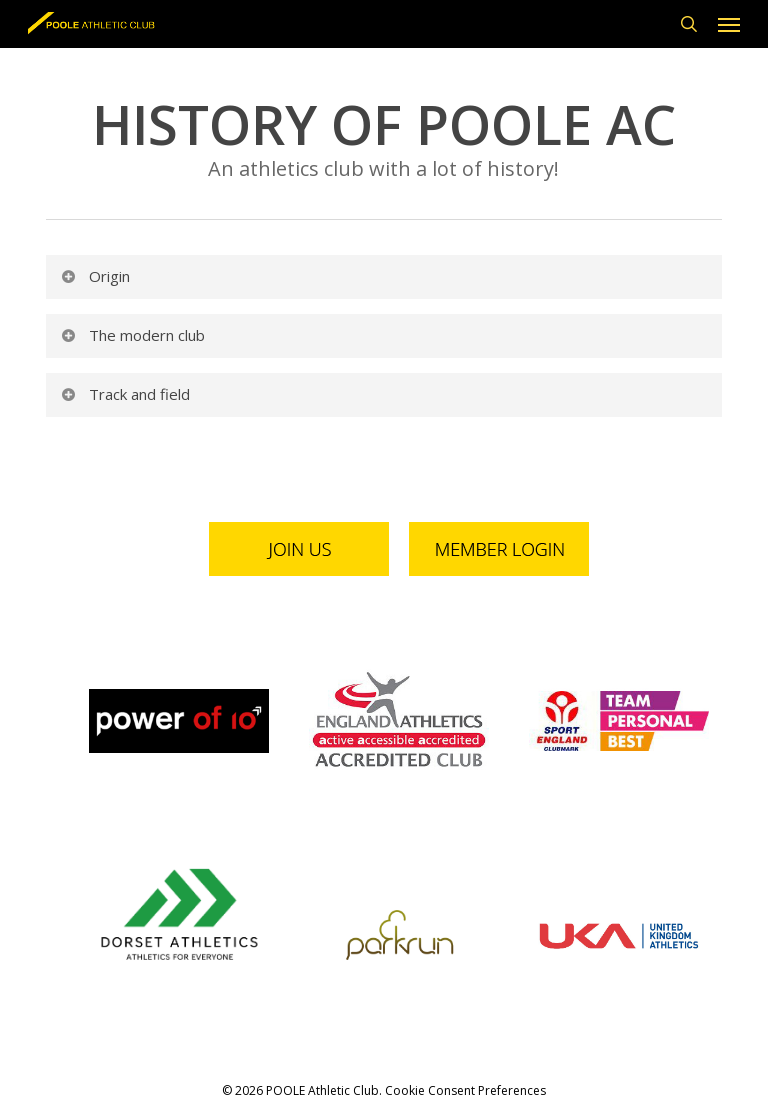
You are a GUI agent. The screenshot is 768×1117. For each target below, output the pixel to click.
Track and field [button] (124, 394)
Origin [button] (94, 276)
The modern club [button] (132, 335)
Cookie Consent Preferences (465, 1090)
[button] (729, 24)
